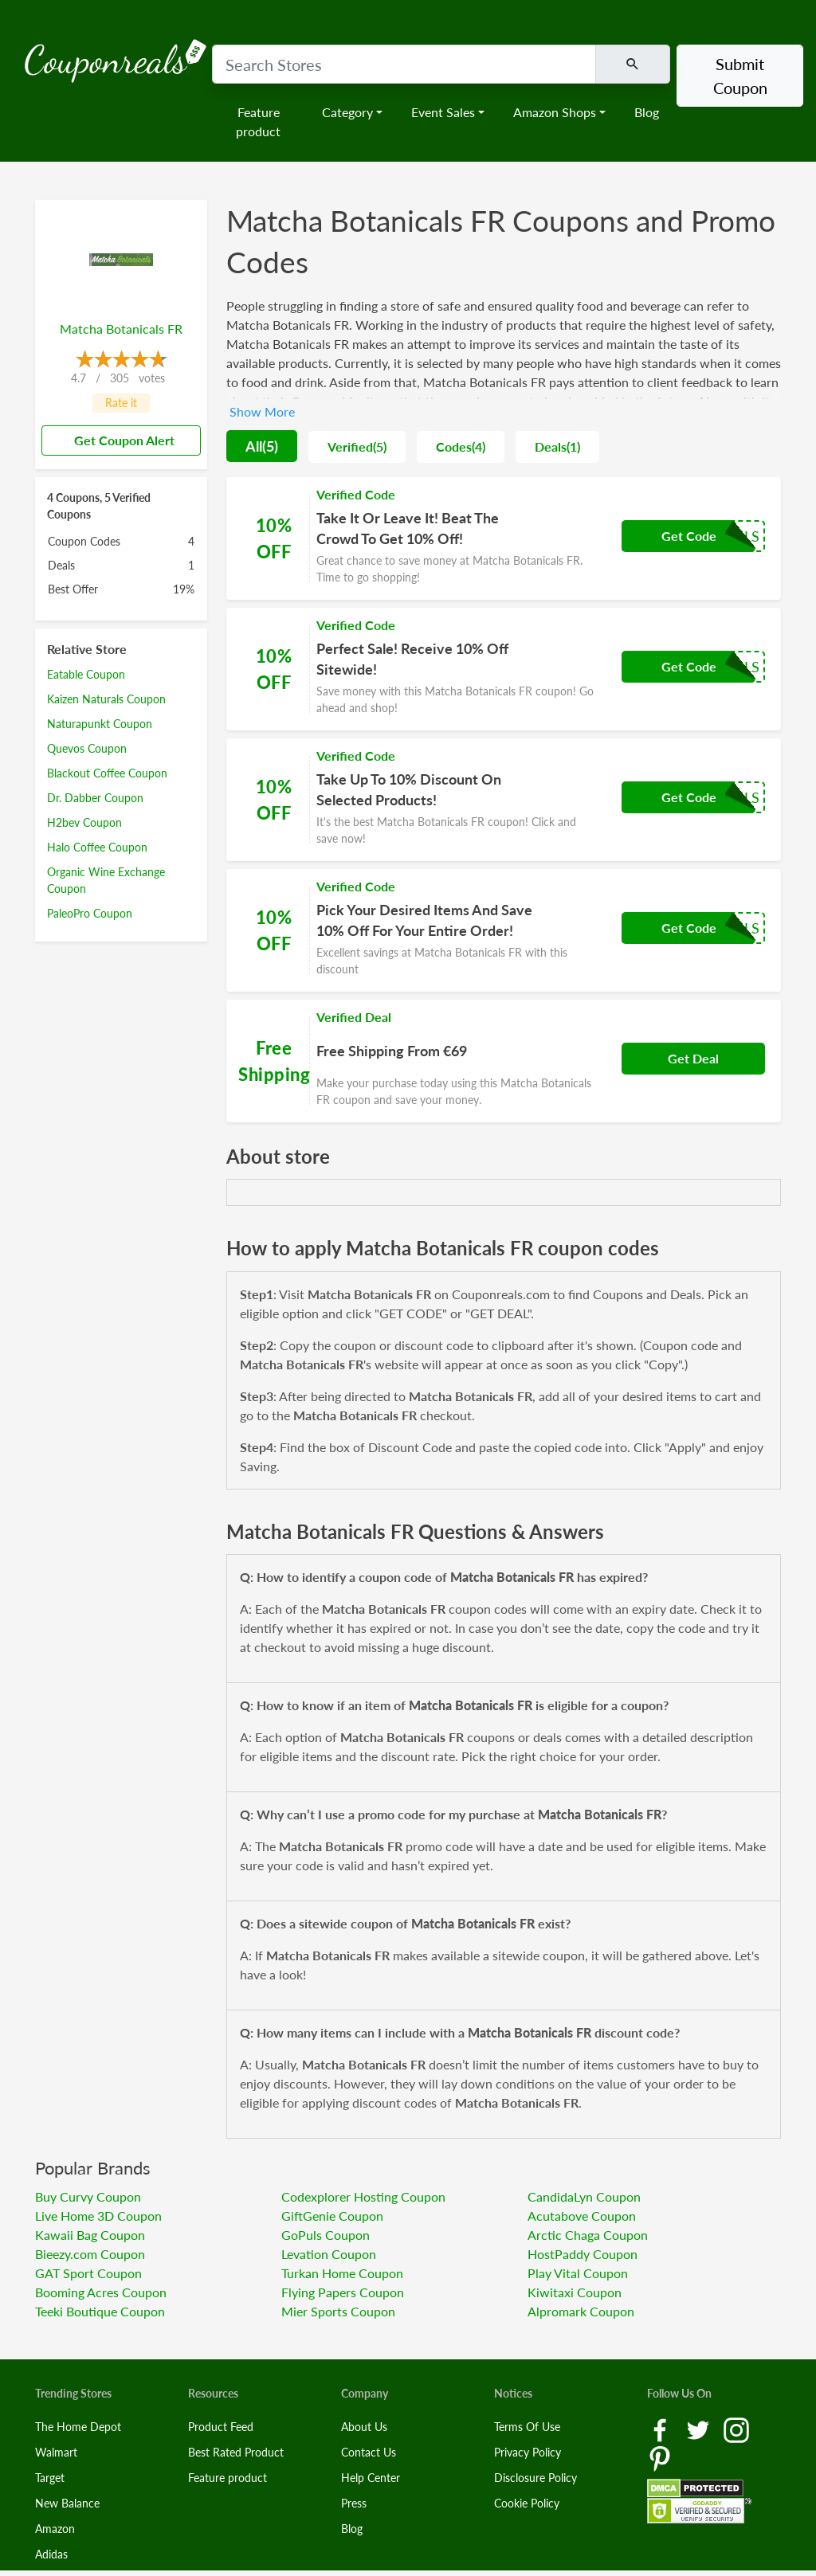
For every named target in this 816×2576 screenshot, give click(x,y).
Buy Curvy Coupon (88, 2196)
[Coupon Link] (503, 538)
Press (354, 2503)
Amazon (55, 2528)
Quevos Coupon (87, 748)
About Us (364, 2426)
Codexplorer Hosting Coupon (363, 2196)
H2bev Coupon (84, 822)
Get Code (688, 535)
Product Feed (220, 2426)
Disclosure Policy (535, 2477)
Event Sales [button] (443, 111)
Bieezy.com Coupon (90, 2253)
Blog (646, 111)
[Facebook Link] (661, 2429)
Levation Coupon (328, 2253)
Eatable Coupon (86, 674)
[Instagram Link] (736, 2429)
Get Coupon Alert (118, 440)
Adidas (51, 2554)
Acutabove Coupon (582, 2215)
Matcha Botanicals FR (121, 328)
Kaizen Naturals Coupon (106, 699)
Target (50, 2477)
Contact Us (368, 2452)
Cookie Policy (526, 2503)
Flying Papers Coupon (342, 2292)
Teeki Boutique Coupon (100, 2311)
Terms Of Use (527, 2426)
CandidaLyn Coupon (584, 2196)
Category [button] (347, 111)
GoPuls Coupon (325, 2234)
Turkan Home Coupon (342, 2272)
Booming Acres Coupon (101, 2292)
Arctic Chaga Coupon (588, 2234)
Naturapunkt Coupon (99, 723)
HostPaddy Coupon (583, 2253)
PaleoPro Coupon (89, 913)
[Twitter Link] (699, 2429)
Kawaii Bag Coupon (90, 2234)
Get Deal (693, 1058)
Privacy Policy (527, 2452)
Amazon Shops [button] (554, 111)
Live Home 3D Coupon (98, 2215)
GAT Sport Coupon (88, 2272)
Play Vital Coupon (578, 2272)
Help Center (370, 2477)
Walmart (56, 2452)
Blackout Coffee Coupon (107, 773)
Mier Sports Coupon (338, 2311)
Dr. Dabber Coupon (95, 798)
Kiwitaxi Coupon (575, 2292)
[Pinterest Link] (660, 2457)
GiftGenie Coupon (332, 2215)
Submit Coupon (740, 75)
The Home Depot (78, 2426)
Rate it (121, 402)
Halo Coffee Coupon (97, 847)
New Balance (67, 2503)
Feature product (258, 121)
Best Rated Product (236, 2452)
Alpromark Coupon (581, 2311)
